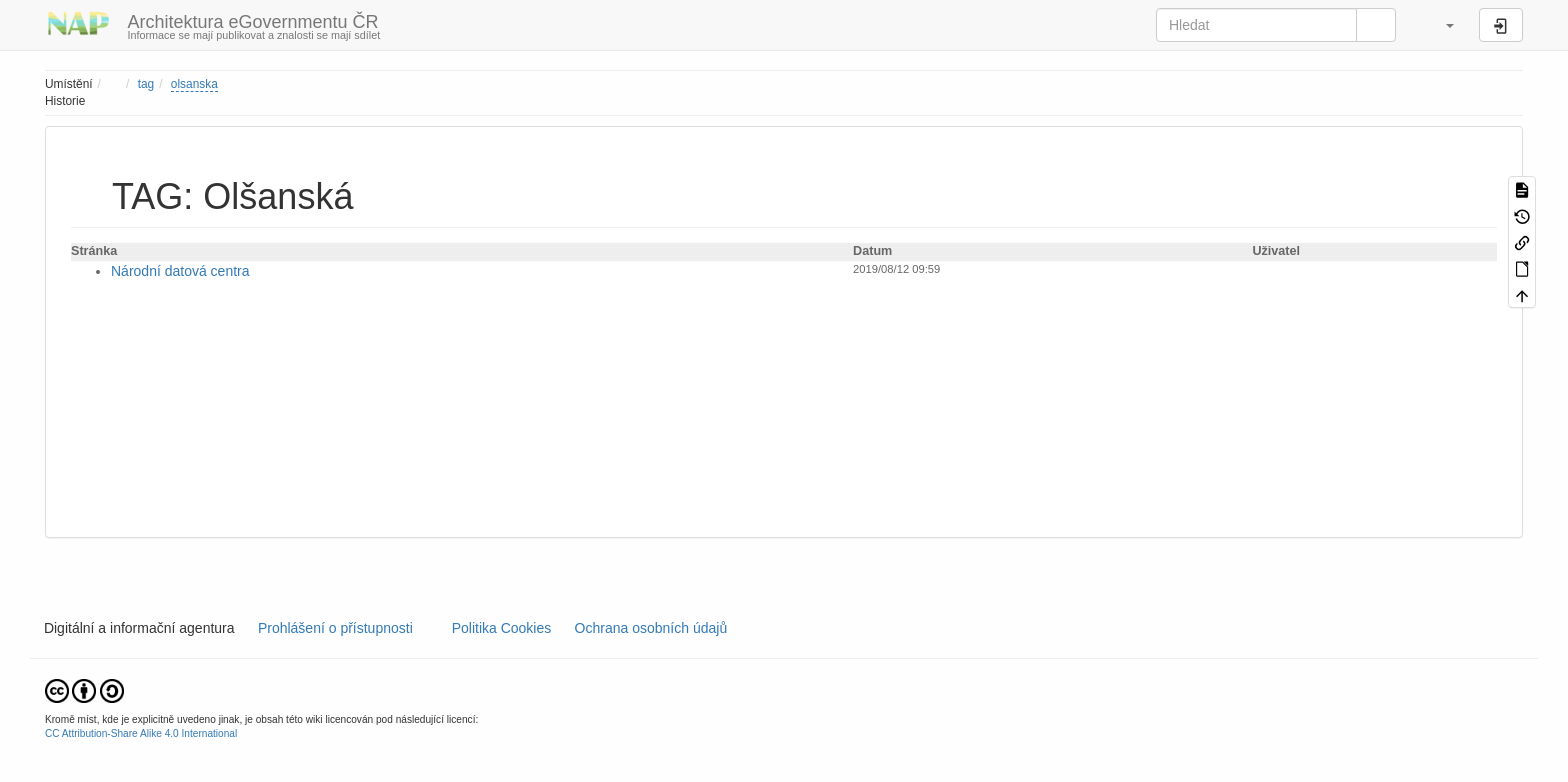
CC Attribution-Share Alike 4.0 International (141, 733)
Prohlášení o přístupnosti (333, 628)
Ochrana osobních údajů (651, 628)
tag (146, 84)
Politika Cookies (503, 628)
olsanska (194, 84)
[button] (1440, 25)
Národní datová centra (180, 271)
